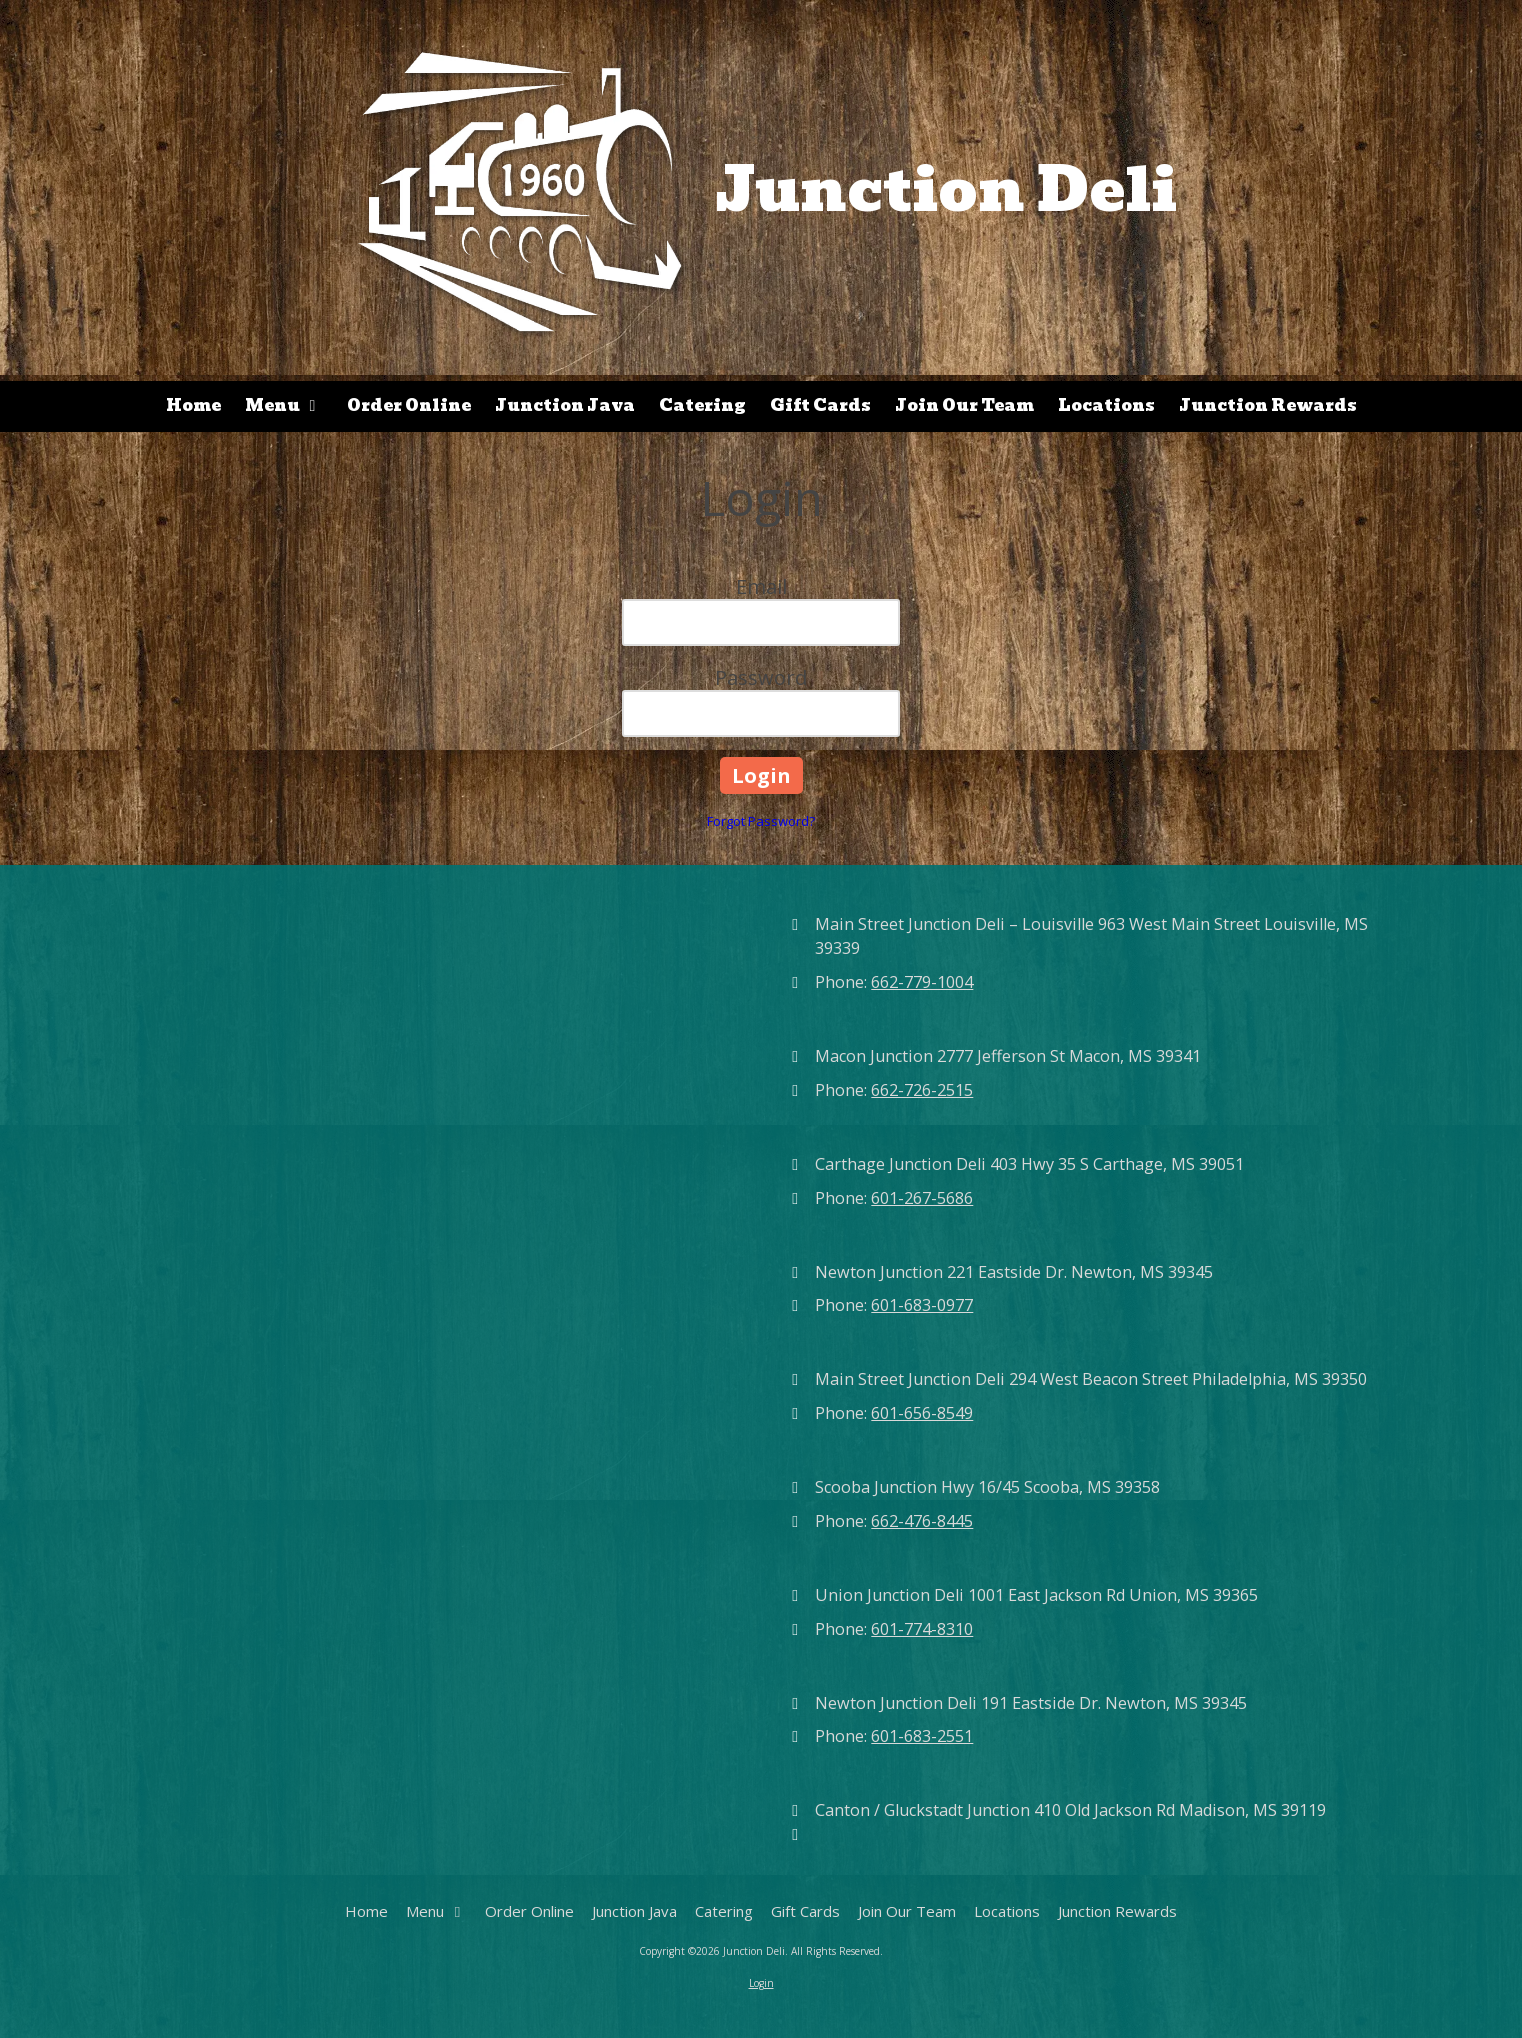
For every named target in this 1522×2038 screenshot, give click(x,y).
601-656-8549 (922, 1413)
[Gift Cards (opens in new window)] (820, 406)
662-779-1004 (922, 982)
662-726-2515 (922, 1090)
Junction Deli (946, 189)
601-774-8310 (922, 1629)
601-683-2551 (922, 1736)
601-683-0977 (922, 1305)
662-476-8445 (922, 1521)
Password (761, 677)
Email (761, 586)
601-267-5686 (922, 1198)
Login (761, 1983)
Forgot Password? (761, 821)
